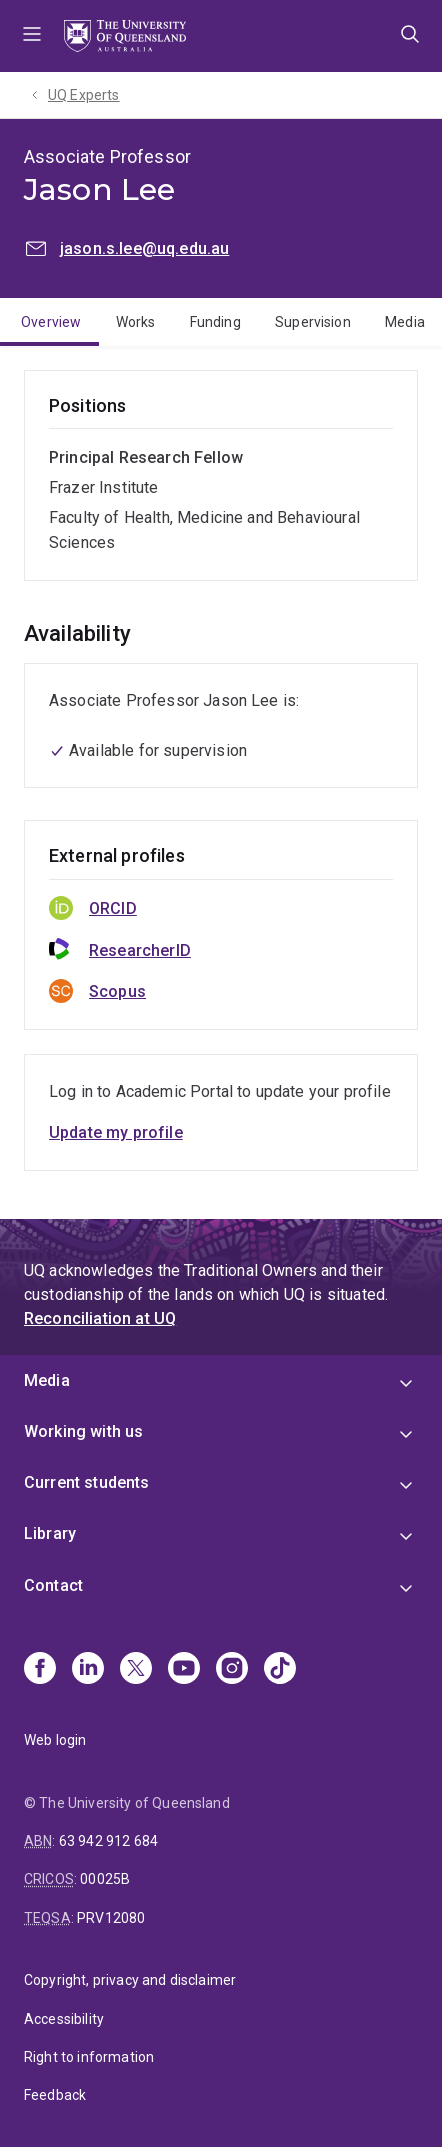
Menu (32, 36)
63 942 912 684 (108, 1841)
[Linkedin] (88, 1670)
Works (136, 322)
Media (405, 322)
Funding (215, 322)
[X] (136, 1670)
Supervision (313, 322)
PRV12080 (111, 1918)
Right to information (89, 2057)
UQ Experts (84, 95)
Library (50, 1533)
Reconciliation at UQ (100, 1318)
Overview (51, 322)
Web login (55, 1740)
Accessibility (64, 2019)
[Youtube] (184, 1670)
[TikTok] (280, 1670)
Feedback (55, 2095)
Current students (87, 1482)
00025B (105, 1879)
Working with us (83, 1431)
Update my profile (116, 1132)
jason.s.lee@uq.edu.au (144, 248)
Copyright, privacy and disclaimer (130, 1980)
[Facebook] (40, 1670)
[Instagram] (232, 1670)
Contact (53, 1585)
